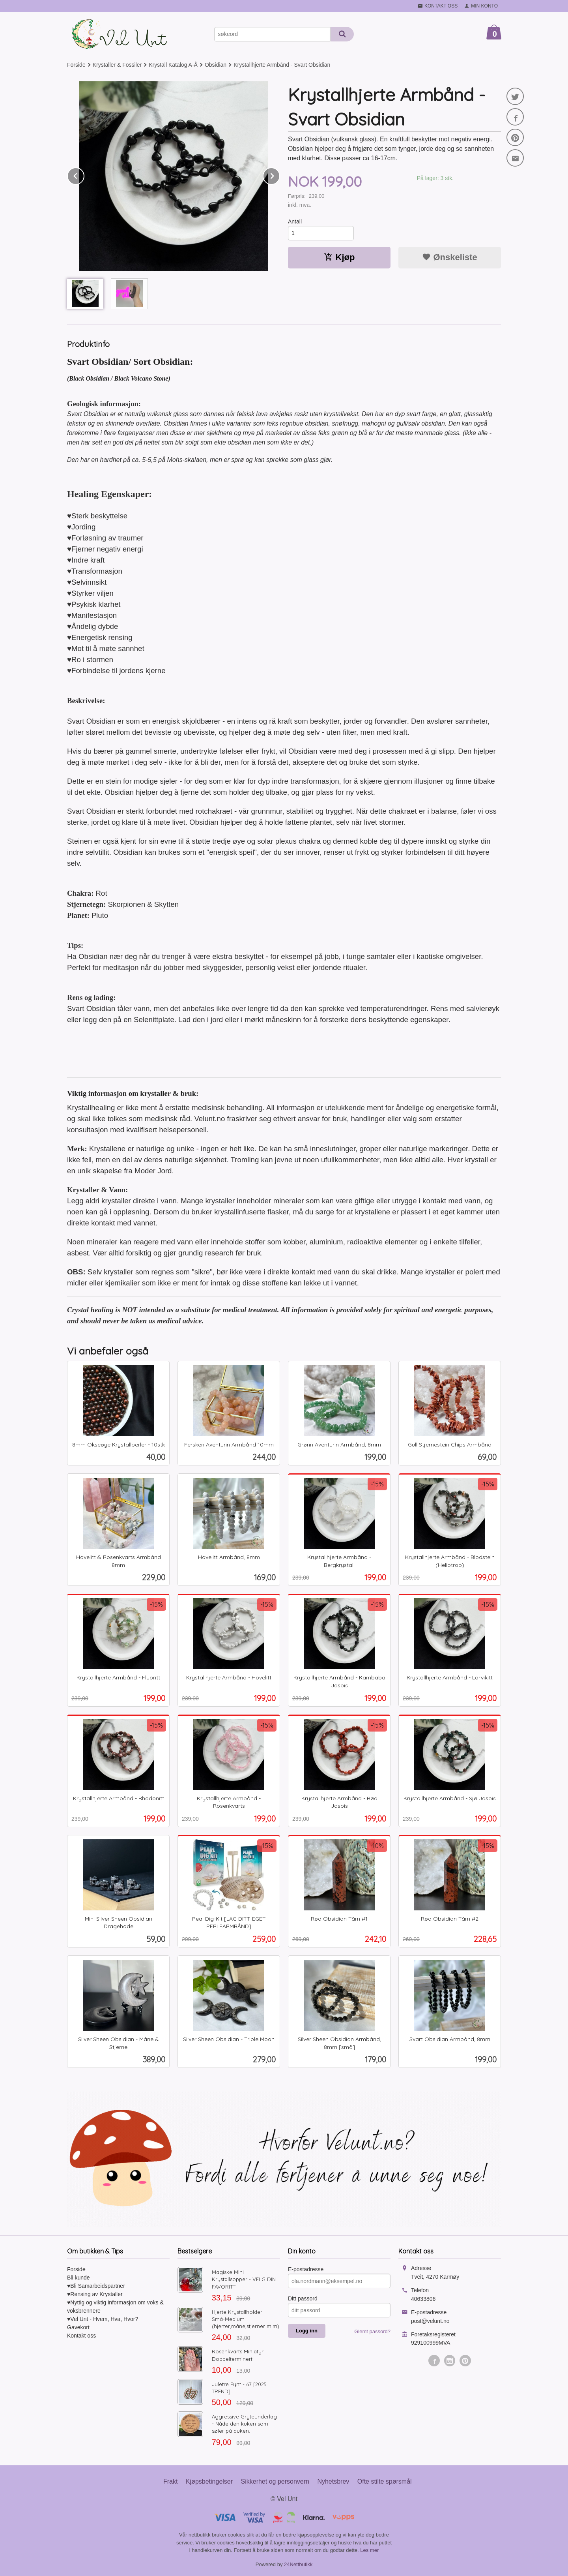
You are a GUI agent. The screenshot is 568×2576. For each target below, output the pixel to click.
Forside (76, 65)
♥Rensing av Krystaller (95, 2294)
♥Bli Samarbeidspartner (96, 2286)
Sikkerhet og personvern (275, 2481)
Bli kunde (78, 2277)
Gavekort (78, 2327)
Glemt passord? (372, 2331)
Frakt (170, 2481)
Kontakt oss (81, 2335)
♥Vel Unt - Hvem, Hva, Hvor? (102, 2319)
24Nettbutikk (298, 2564)
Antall (295, 221)
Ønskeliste (449, 257)
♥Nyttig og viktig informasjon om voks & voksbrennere (115, 2306)
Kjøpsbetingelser (209, 2481)
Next (279, 175)
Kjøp (339, 257)
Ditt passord (303, 2298)
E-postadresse (305, 2269)
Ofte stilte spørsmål (384, 2481)
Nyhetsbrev (333, 2481)
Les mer (369, 2550)
